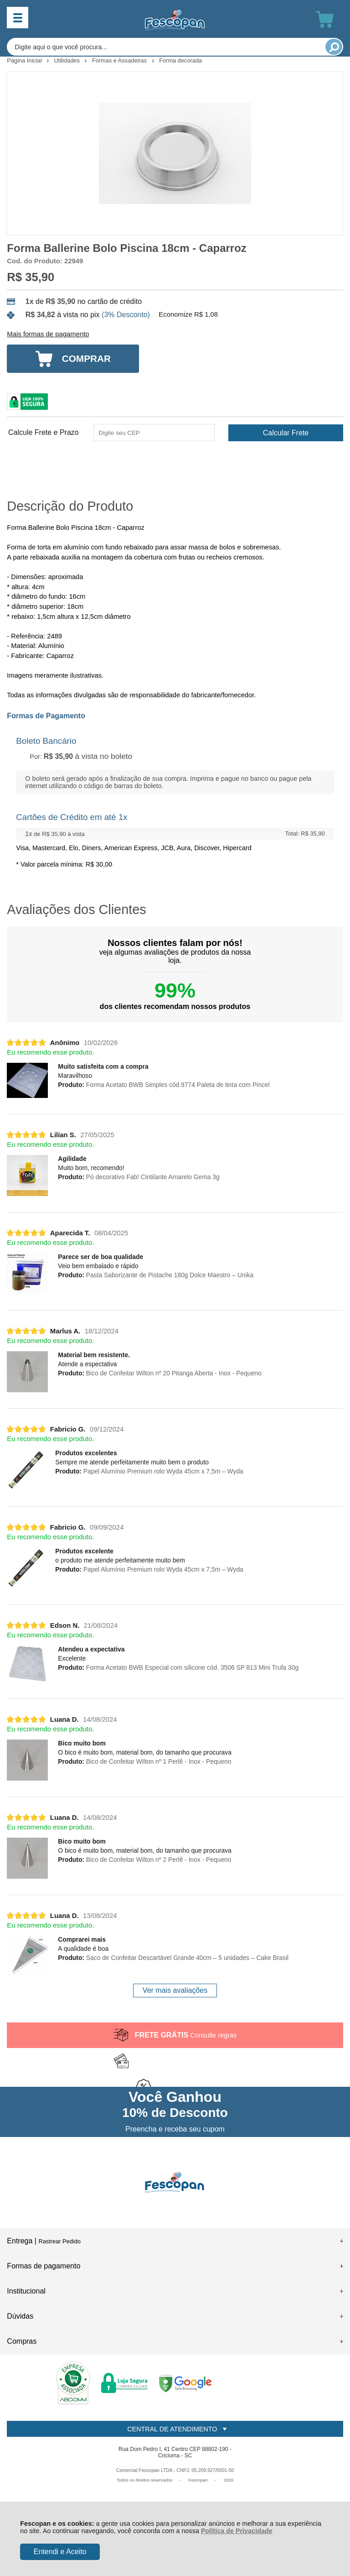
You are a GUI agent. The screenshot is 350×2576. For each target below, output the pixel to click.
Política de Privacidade (237, 2530)
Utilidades (68, 60)
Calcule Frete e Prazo (43, 432)
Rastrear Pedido (59, 2241)
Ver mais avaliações (175, 1990)
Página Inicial (25, 60)
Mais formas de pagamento (48, 334)
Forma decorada (180, 60)
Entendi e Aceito (60, 2551)
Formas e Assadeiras (120, 60)
